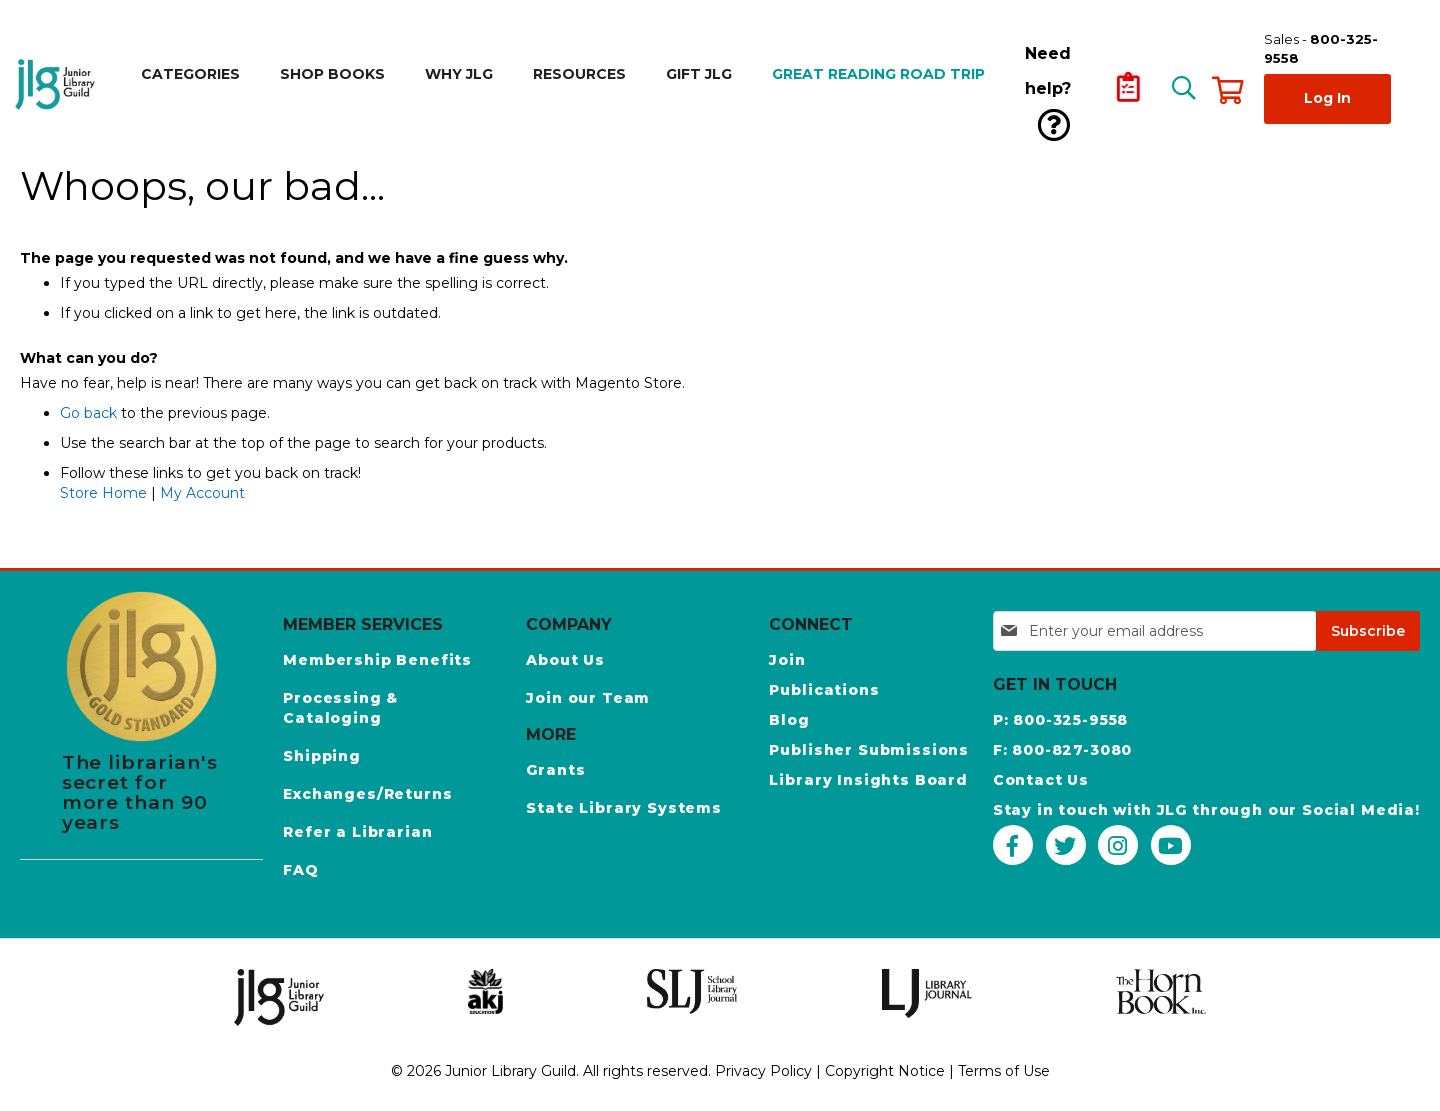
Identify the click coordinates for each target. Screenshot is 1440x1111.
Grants (555, 770)
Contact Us (1041, 780)
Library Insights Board (868, 780)
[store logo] (58, 84)
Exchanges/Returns (367, 794)
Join (787, 660)
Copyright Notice (885, 1071)
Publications (824, 690)
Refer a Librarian (357, 832)
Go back (88, 413)
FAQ (301, 870)
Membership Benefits (377, 660)
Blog (789, 720)
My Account (202, 493)
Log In (1327, 98)
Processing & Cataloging (340, 708)
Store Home (103, 493)
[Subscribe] (1368, 631)
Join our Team (588, 698)
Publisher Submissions (869, 750)
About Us (565, 660)
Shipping (322, 756)
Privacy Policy (763, 1071)
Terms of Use (1004, 1071)
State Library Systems (624, 808)
